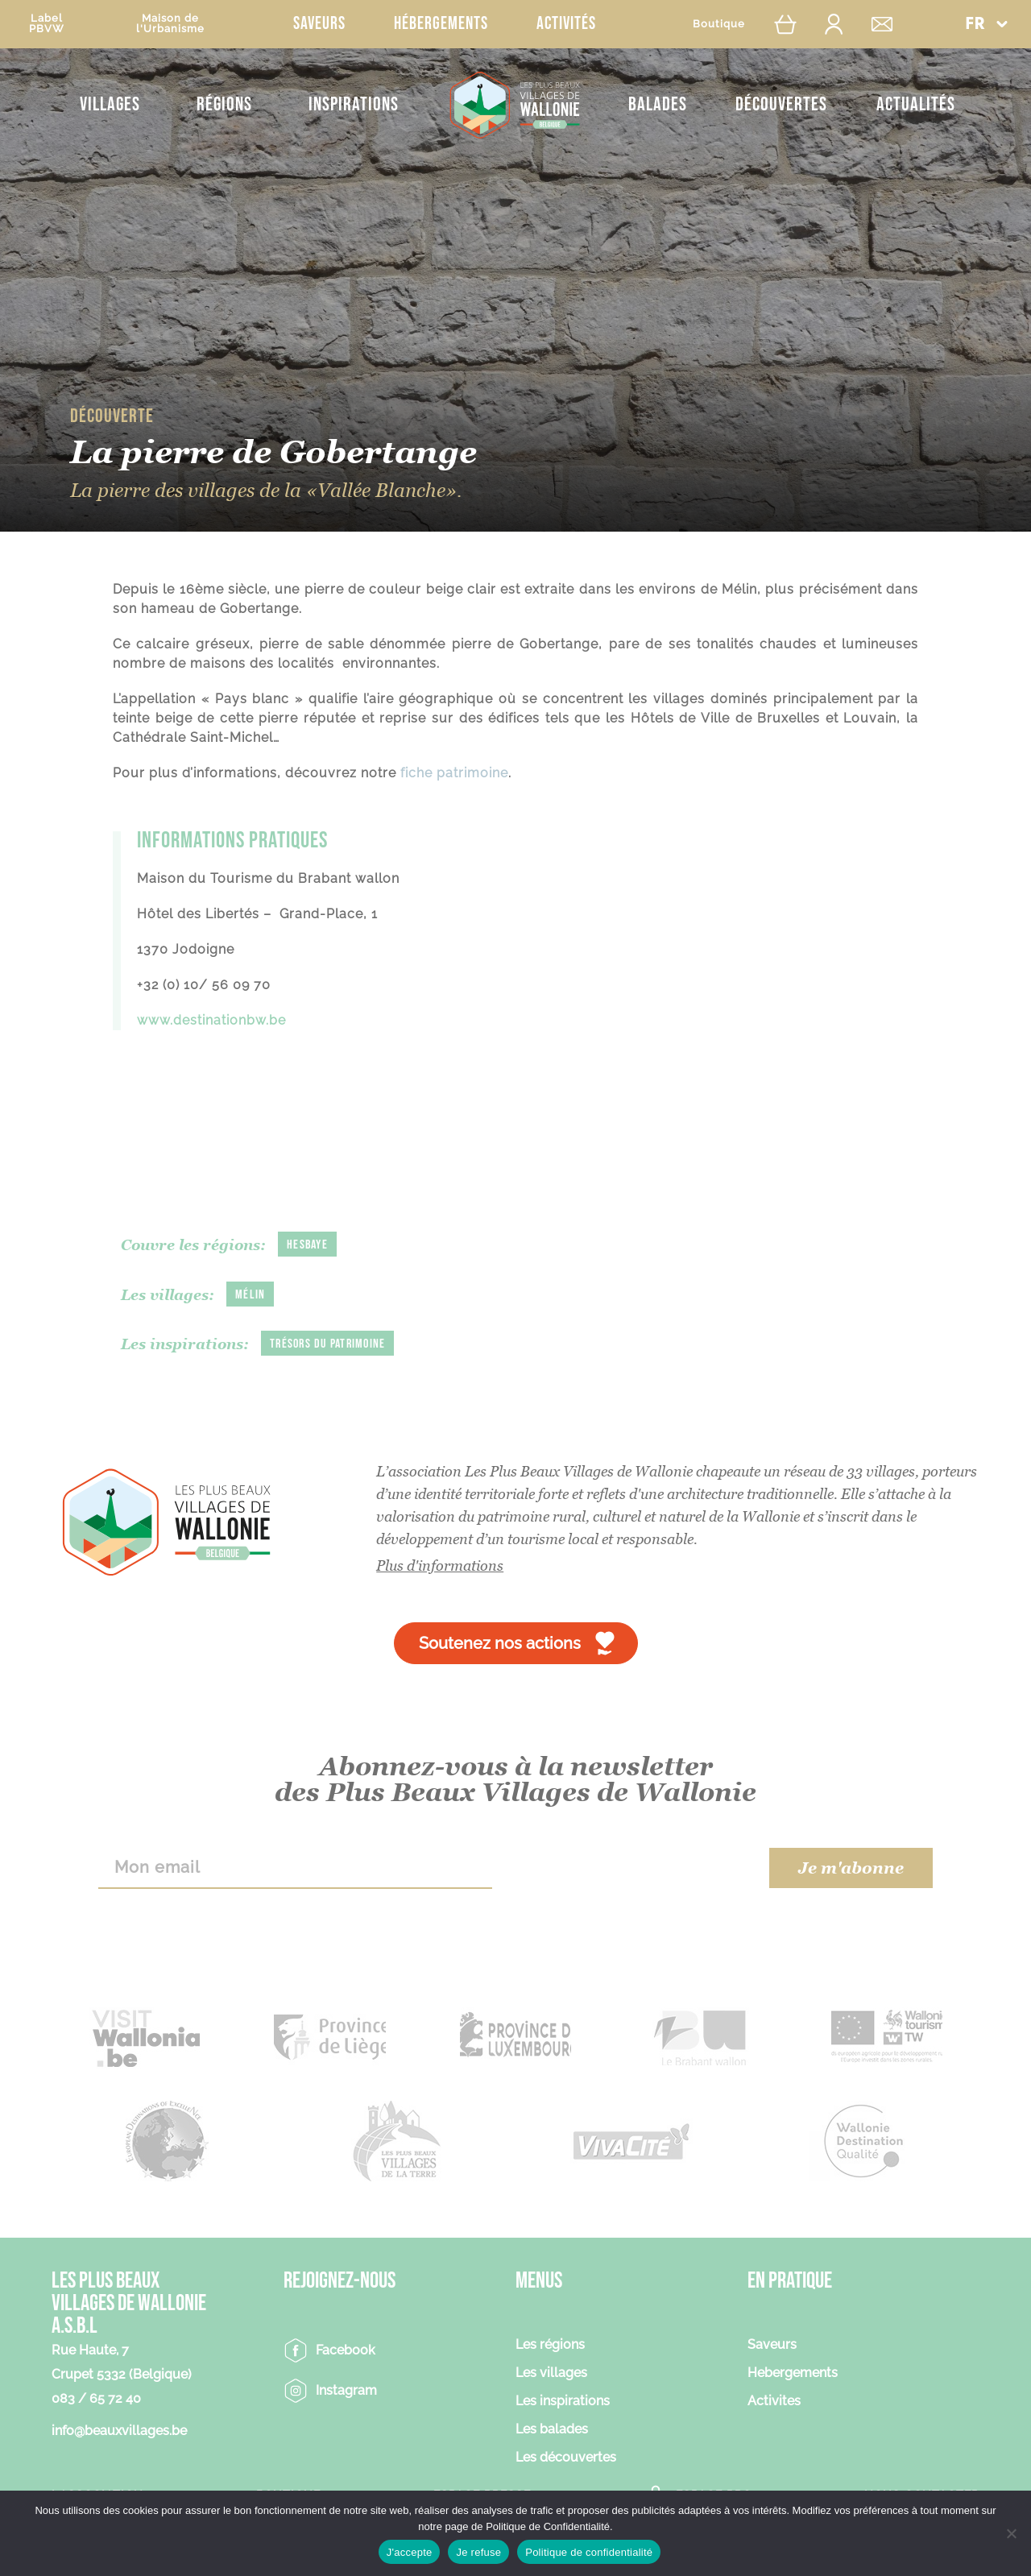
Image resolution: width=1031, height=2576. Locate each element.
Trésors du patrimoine (327, 1344)
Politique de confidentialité (588, 2552)
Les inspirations (563, 2401)
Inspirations (353, 104)
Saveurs (319, 24)
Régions (224, 104)
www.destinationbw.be (211, 1020)
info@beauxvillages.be (119, 2430)
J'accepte (410, 2552)
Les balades (552, 2430)
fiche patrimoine (454, 773)
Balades (657, 104)
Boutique (719, 24)
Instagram (346, 2390)
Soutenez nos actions (500, 1643)
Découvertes (781, 104)
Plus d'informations (439, 1565)
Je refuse (478, 2552)
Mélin (250, 1294)
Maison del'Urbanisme (170, 23)
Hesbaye (307, 1245)
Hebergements (792, 2373)
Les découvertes (566, 2458)
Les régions (550, 2345)
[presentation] (630, 1868)
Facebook (345, 2350)
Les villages (551, 2373)
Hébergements (441, 24)
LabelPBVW (46, 23)
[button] (986, 23)
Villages (110, 104)
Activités (566, 24)
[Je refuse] (1011, 2533)
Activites (774, 2401)
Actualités (915, 104)
